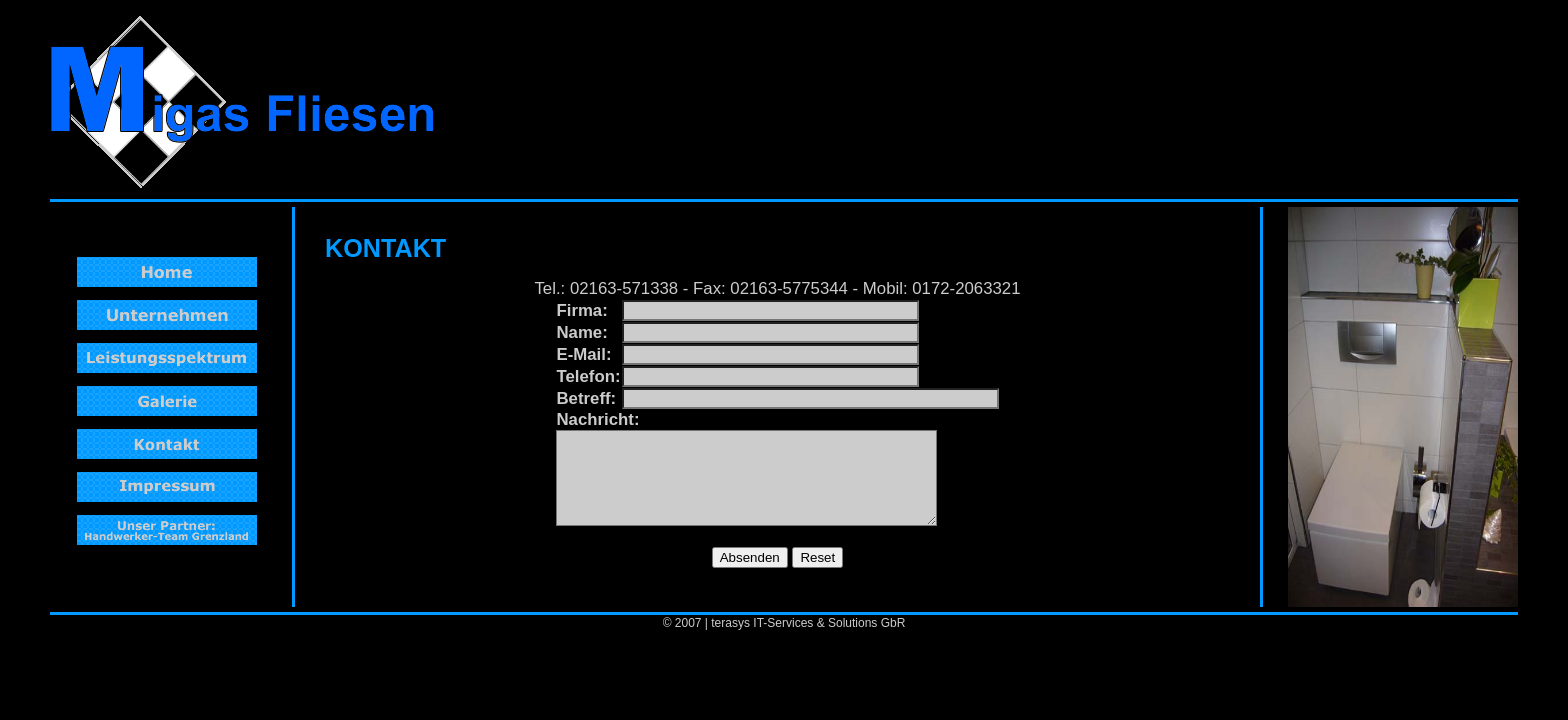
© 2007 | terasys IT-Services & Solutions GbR (784, 623)
